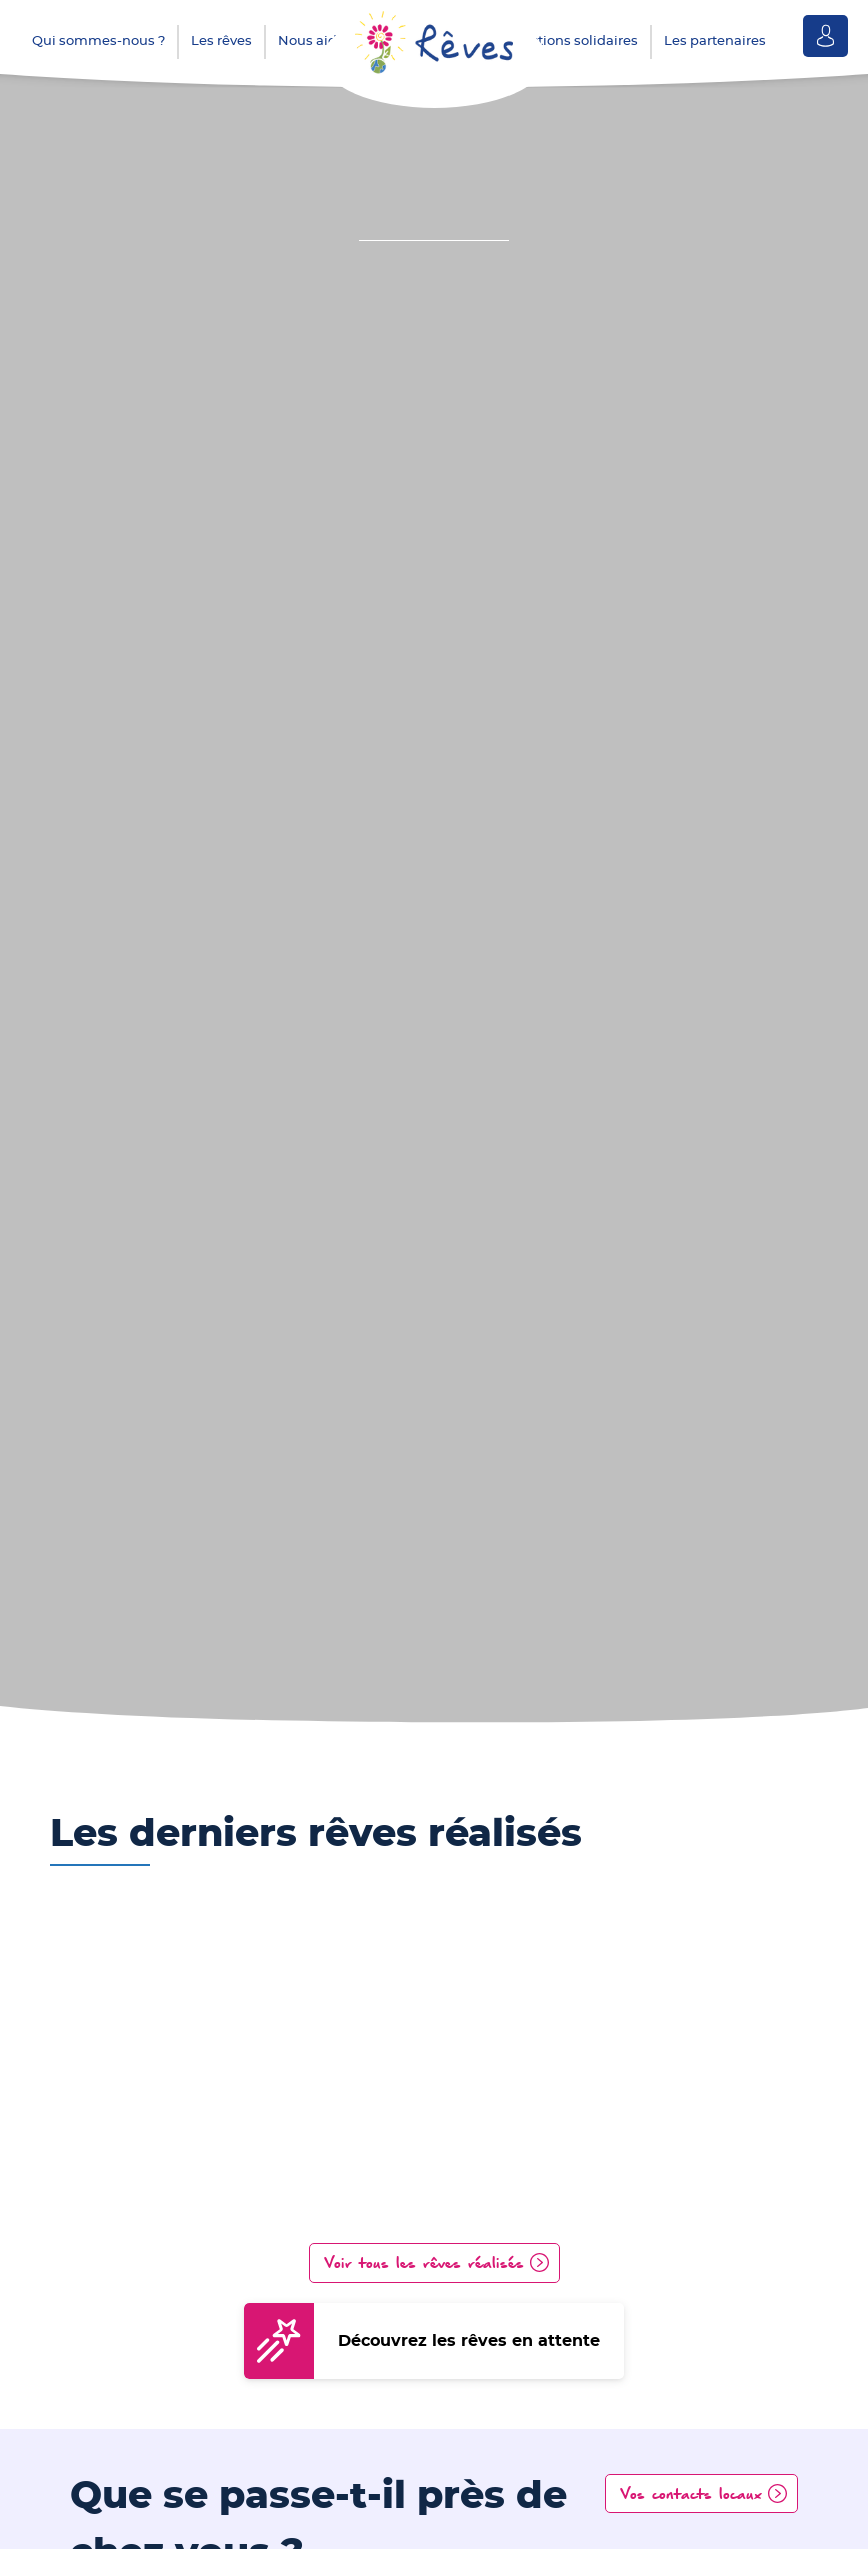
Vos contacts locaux (691, 2493)
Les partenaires (715, 41)
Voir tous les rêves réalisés (424, 2262)
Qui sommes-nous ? (98, 41)
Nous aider (314, 41)
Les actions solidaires (567, 41)
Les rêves (221, 41)
